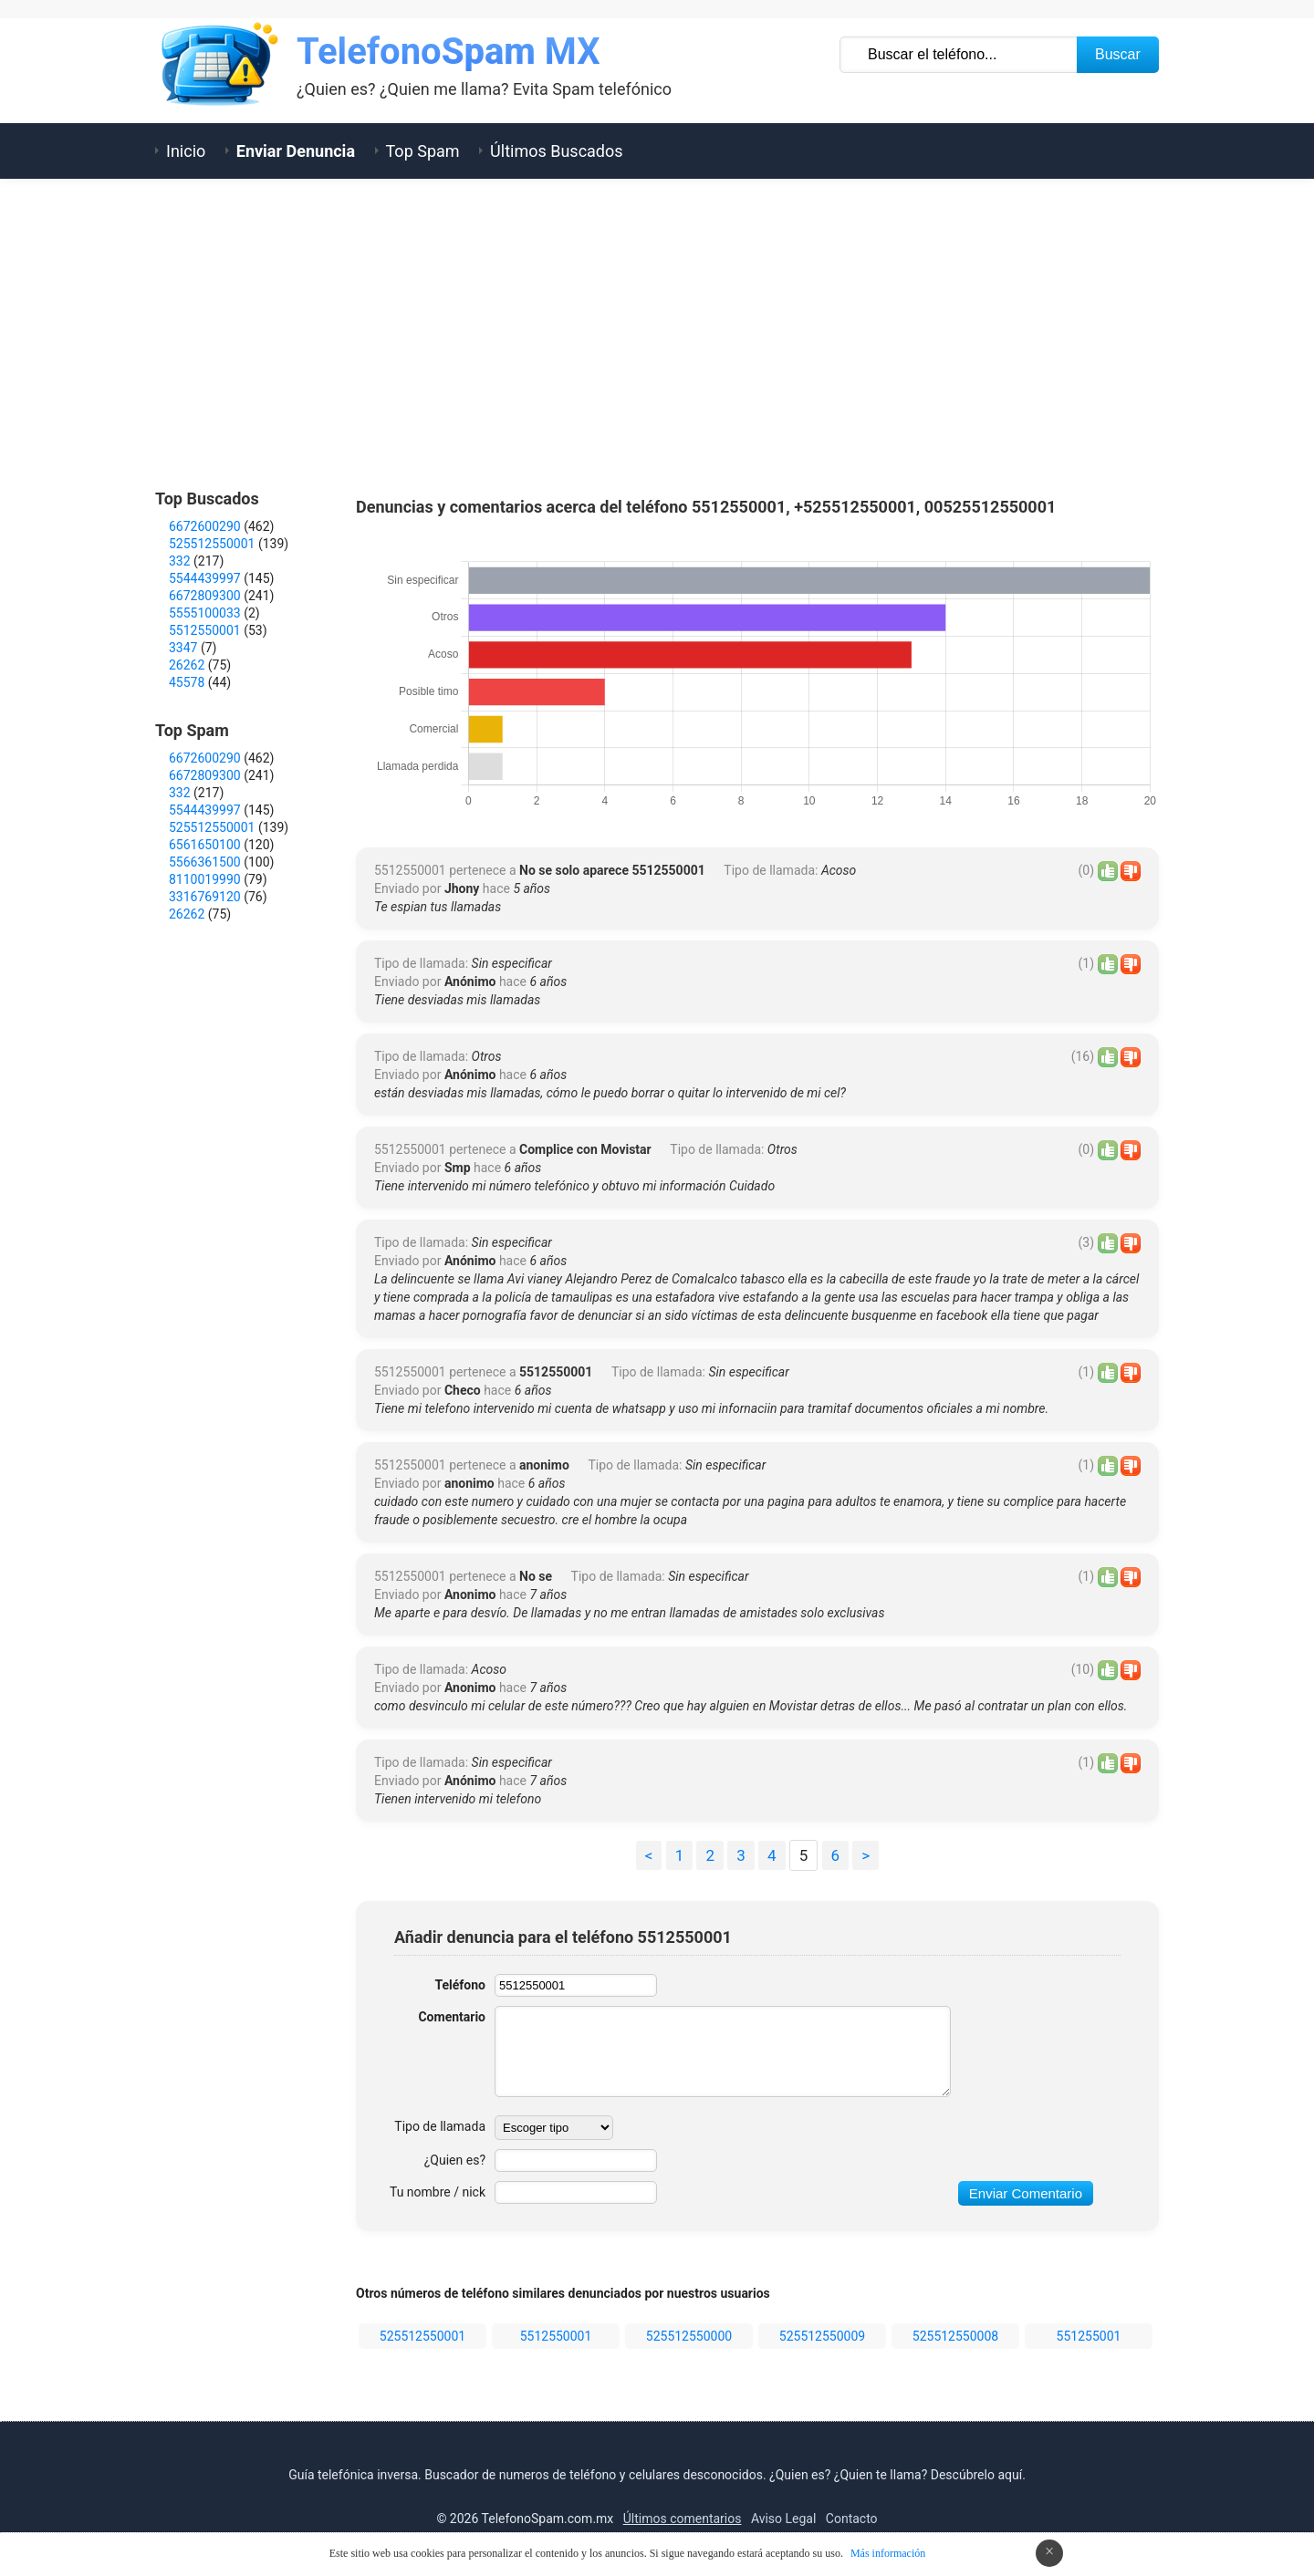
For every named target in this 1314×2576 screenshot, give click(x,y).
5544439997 (205, 578)
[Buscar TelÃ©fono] (959, 54)
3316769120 (205, 896)
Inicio (185, 151)
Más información (887, 2553)
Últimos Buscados (556, 151)
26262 (186, 665)
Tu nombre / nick (437, 2192)
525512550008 (955, 2336)
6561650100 (205, 844)
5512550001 (556, 2336)
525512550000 (689, 2336)
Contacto (852, 2518)
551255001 (1089, 2336)
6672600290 (205, 526)
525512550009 (822, 2336)
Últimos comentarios (682, 2518)
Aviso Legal (784, 2518)
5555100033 (205, 613)
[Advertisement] (657, 334)
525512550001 (422, 2336)
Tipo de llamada (439, 2126)
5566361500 (205, 862)
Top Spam (423, 151)
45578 (186, 682)
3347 (183, 647)
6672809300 (205, 595)
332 (180, 561)
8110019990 (205, 879)
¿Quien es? (454, 2160)
